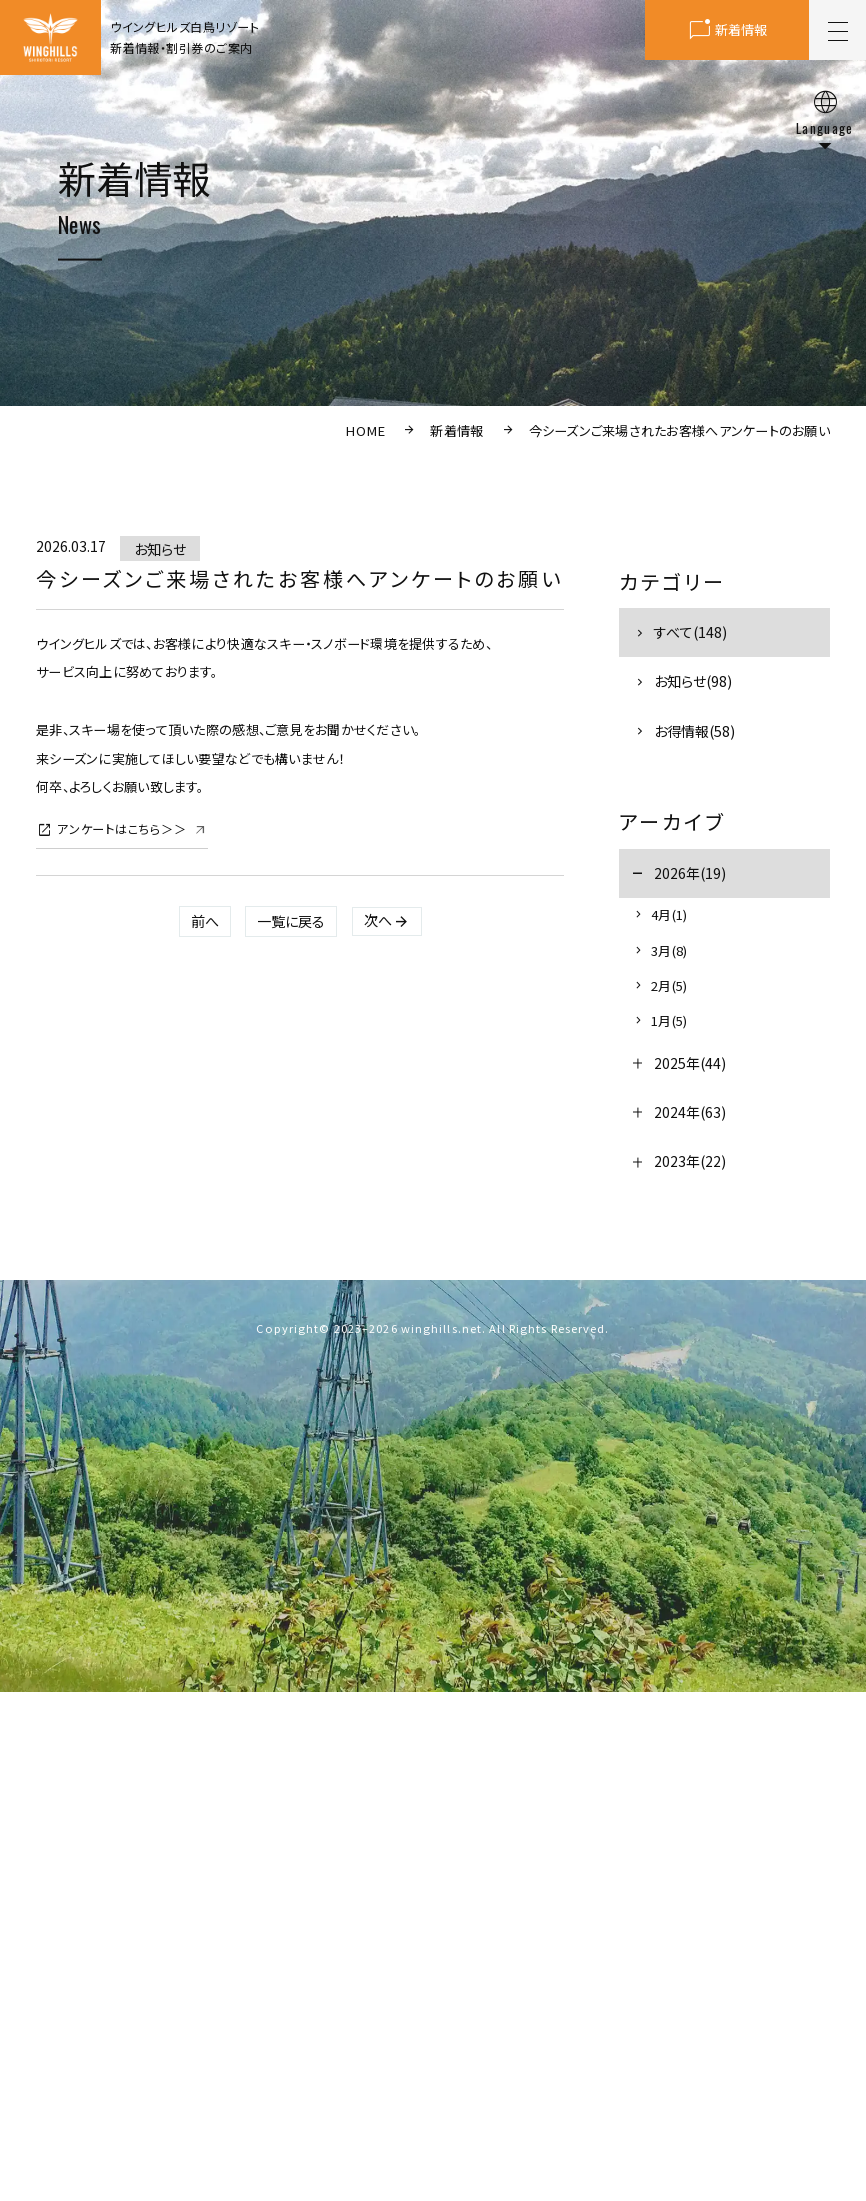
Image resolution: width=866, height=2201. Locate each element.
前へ (205, 921)
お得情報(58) (694, 731)
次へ (378, 920)
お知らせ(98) (693, 681)
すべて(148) (690, 632)
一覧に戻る (291, 921)
